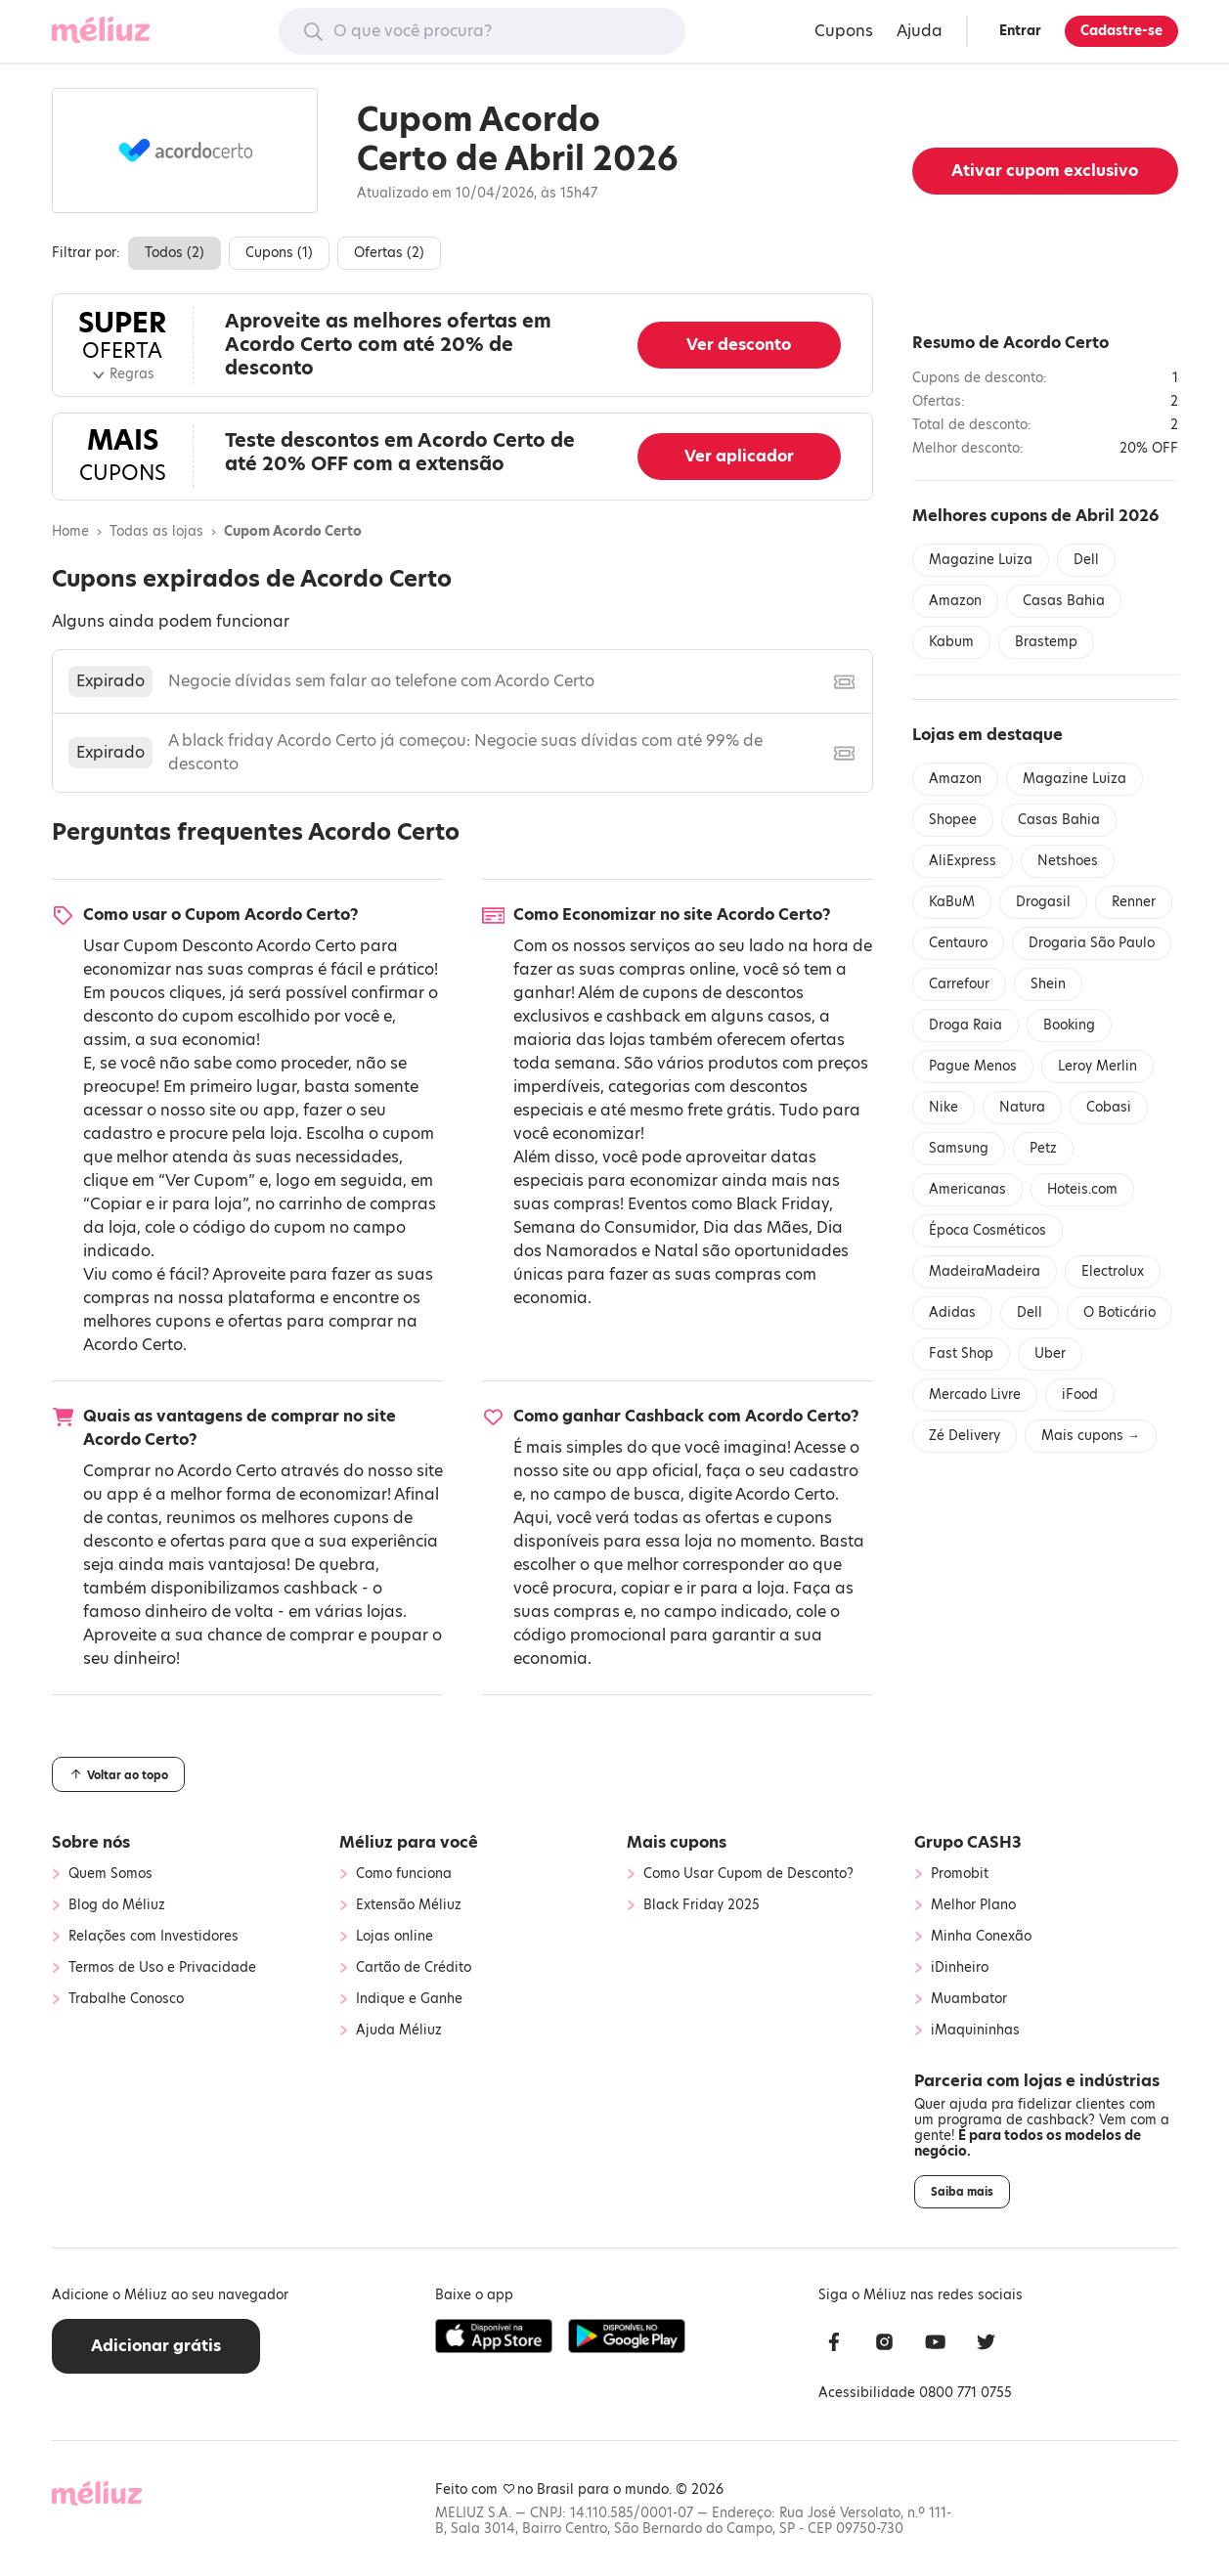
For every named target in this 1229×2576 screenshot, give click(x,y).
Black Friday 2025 (701, 1905)
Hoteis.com (1082, 1189)
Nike (943, 1107)
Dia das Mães (756, 1227)
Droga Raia (965, 1025)
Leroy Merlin (1097, 1066)
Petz (1043, 1148)
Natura (1022, 1107)
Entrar (1020, 31)
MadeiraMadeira (984, 1271)
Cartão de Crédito (413, 1968)
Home (70, 532)
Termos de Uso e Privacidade (162, 1968)
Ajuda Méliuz (399, 2030)
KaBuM (952, 902)
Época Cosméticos (987, 1230)
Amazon (955, 600)
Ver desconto (738, 344)
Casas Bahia (1064, 600)
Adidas (952, 1312)
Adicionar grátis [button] (156, 2346)
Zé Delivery (964, 1435)
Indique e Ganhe (409, 1999)
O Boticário (1119, 1312)
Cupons (843, 31)
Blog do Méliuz (116, 1905)
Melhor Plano (973, 1905)
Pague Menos (973, 1066)
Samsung (958, 1148)
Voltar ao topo (118, 1774)
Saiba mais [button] (962, 2192)
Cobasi (1108, 1107)
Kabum (951, 642)
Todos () (174, 252)
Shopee (953, 819)
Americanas (967, 1189)
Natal (676, 1251)
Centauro (958, 943)
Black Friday (782, 1204)
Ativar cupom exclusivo (1044, 170)
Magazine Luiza (980, 559)
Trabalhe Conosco (126, 1999)
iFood (1080, 1394)
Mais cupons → (1090, 1435)
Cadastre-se (1121, 31)
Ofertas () (389, 252)
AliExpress (962, 860)
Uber (1050, 1353)
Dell (1086, 559)
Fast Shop (961, 1353)
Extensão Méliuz (408, 1905)
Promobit (959, 1874)
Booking (1069, 1025)
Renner (1134, 902)
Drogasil (1043, 902)
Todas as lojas (156, 532)
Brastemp (1046, 642)
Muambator (969, 1999)
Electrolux (1112, 1271)
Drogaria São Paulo (1092, 943)
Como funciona (404, 1874)
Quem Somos (110, 1874)
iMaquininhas (975, 2030)
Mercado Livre (975, 1394)
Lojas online (394, 1936)
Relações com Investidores (153, 1936)
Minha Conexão (981, 1936)
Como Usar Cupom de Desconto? (748, 1874)
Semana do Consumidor (604, 1227)
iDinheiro (959, 1968)
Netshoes (1067, 860)
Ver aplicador (739, 456)
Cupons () (279, 252)
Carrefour (959, 984)
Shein (1048, 984)
